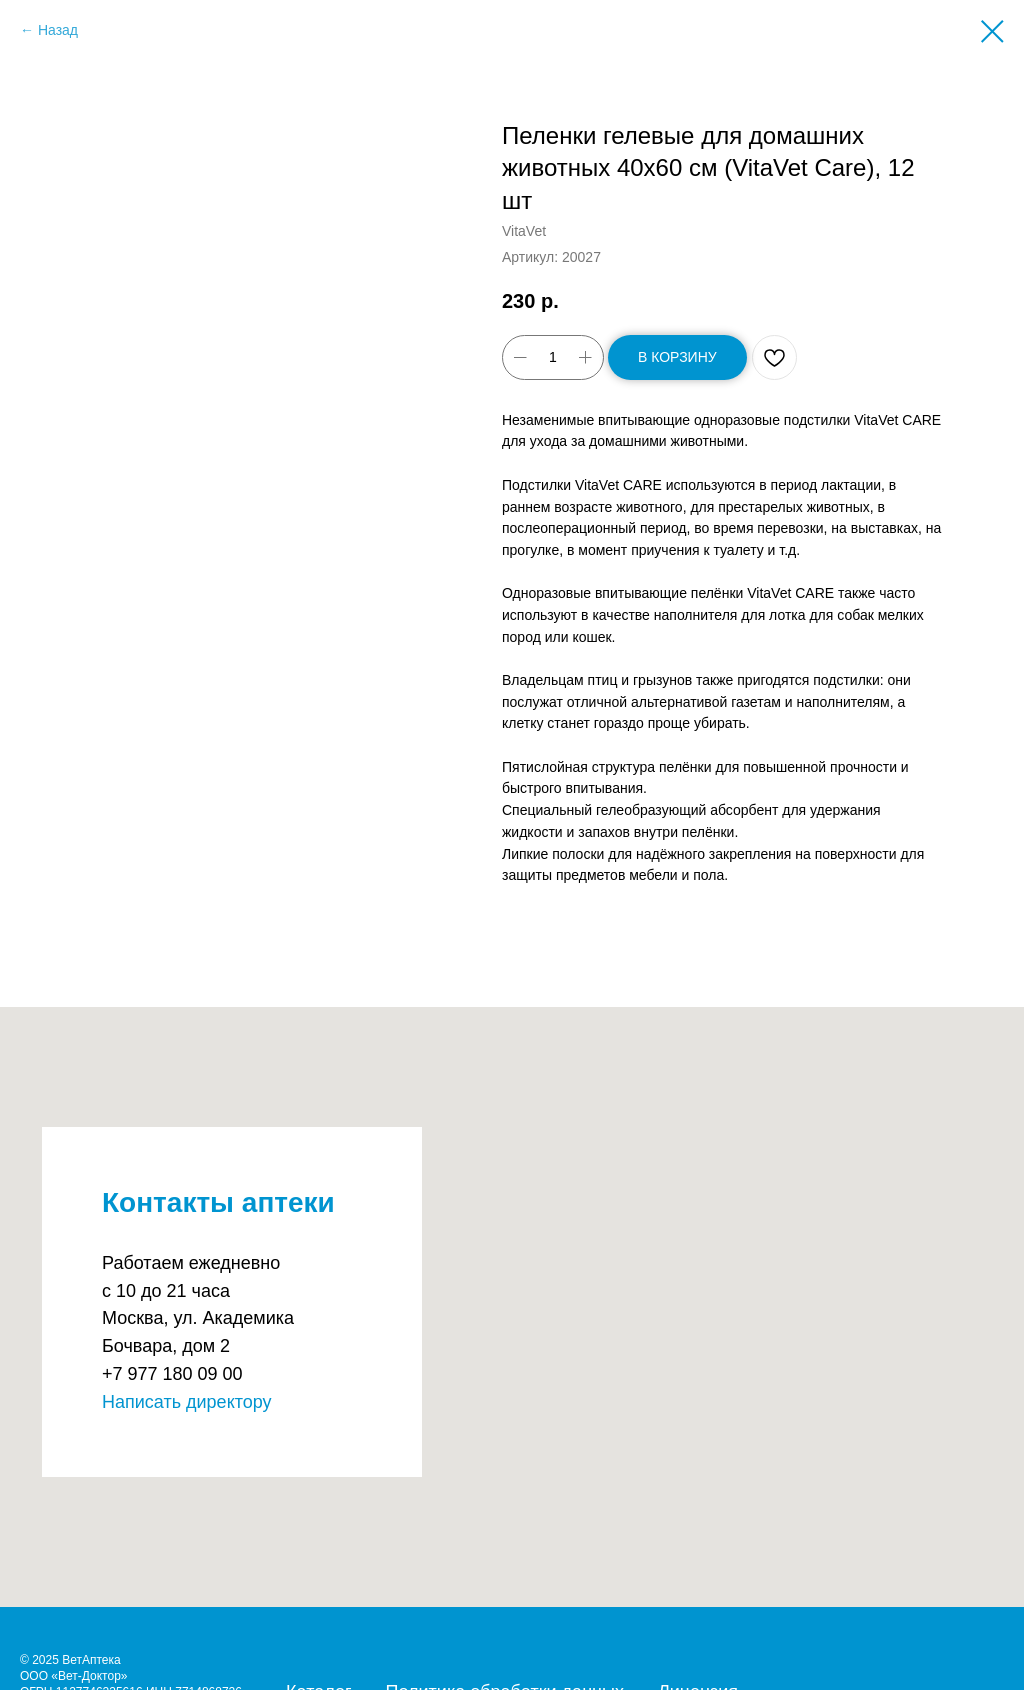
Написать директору (187, 1402)
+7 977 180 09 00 (172, 1374)
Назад (58, 30)
